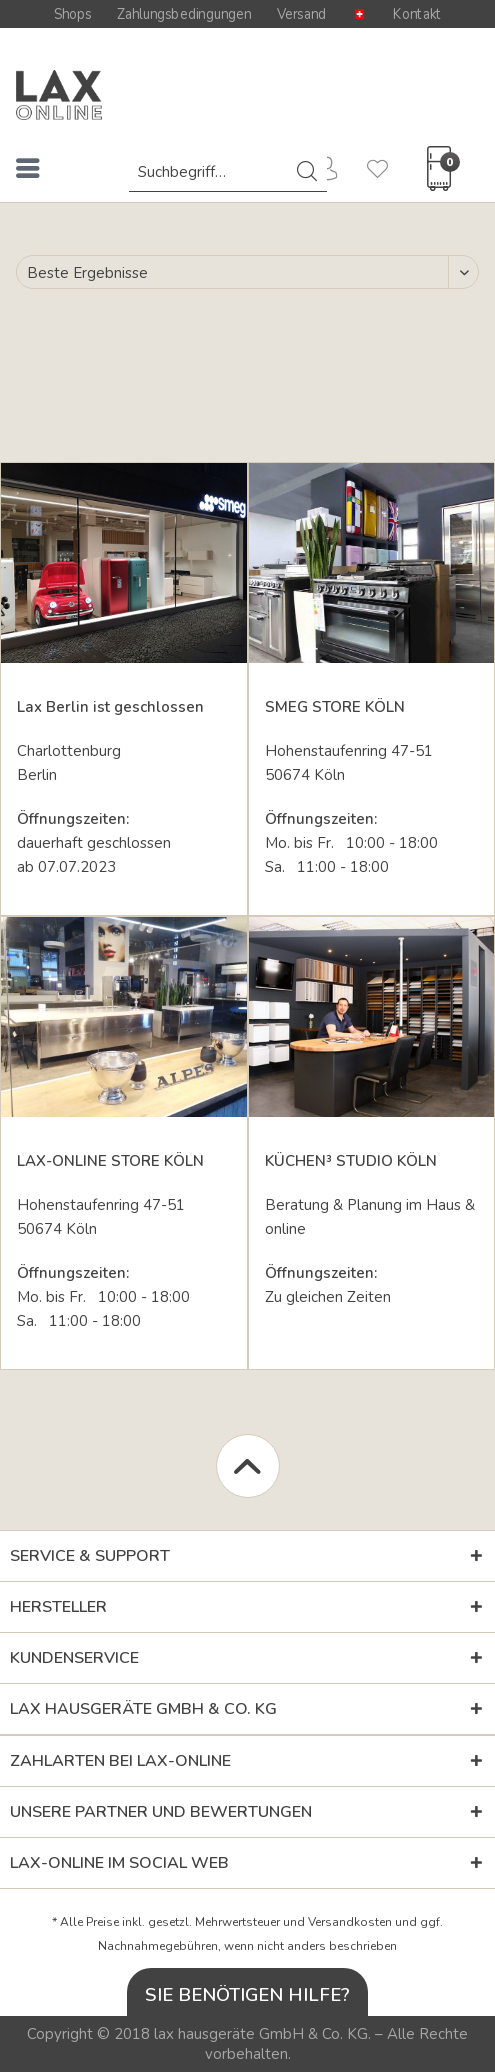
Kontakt (417, 14)
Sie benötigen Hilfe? (247, 1994)
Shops (73, 14)
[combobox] (228, 172)
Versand (302, 14)
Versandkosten (350, 1922)
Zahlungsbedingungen (184, 14)
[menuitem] (28, 172)
